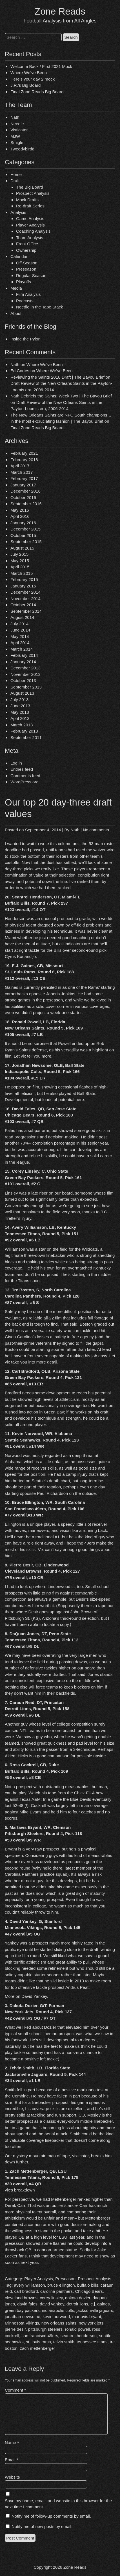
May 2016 (19, 510)
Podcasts (25, 300)
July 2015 (19, 554)
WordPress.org (24, 781)
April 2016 (20, 516)
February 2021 (24, 453)
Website (12, 2477)
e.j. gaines (100, 2304)
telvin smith (63, 2341)
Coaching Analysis (33, 231)
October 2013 (23, 680)
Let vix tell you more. (33, 1056)
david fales (27, 2304)
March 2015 (21, 573)
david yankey (52, 2304)
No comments (96, 829)
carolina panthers (56, 2291)
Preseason (26, 269)
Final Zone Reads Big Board (36, 91)
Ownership (26, 250)
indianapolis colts (58, 2310)
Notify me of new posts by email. (42, 2526)
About (15, 313)
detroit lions (77, 2304)
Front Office (27, 243)
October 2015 (23, 535)
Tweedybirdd (22, 149)
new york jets (91, 2323)
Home (16, 174)
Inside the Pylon (25, 339)
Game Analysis (30, 218)
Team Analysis (29, 237)
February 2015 (24, 579)
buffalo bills (87, 2285)
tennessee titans (92, 2341)
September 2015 (26, 541)
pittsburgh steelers (45, 2329)
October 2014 (23, 604)
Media (16, 288)
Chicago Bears (89, 2291)
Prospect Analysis (32, 193)
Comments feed (25, 775)
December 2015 (25, 529)
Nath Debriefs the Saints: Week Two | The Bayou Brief (61, 396)
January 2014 (23, 661)
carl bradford (26, 2291)
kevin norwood (56, 2316)
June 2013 (20, 705)
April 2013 (20, 718)
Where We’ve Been (28, 72)
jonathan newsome (22, 2316)
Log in (16, 763)
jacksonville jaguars (94, 2310)
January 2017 (23, 484)
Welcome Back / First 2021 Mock (41, 66)
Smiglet (17, 142)
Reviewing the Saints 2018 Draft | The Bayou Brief (57, 377)
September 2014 (26, 611)
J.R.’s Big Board (25, 85)
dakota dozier (77, 2297)
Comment (15, 2390)
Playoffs (23, 281)
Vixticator (19, 129)
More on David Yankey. (26, 1996)
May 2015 (19, 560)
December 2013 (25, 667)
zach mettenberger (37, 2348)
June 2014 (20, 630)
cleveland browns (21, 2297)
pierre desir (15, 2329)
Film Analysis (28, 294)
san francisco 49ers (39, 2335)
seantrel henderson (79, 2335)
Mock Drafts (27, 199)
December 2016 (25, 491)
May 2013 (19, 712)
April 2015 (20, 566)
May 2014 (19, 636)
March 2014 (21, 649)
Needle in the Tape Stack (39, 307)
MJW (15, 136)
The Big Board (29, 187)
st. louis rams (38, 2341)
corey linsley (51, 2297)
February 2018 (24, 459)
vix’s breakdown (20, 2190)
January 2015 (23, 586)
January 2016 (23, 522)
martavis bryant (86, 2316)
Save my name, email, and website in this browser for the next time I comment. (58, 2503)
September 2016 (26, 503)
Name (12, 2442)
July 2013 (19, 699)
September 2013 (26, 687)
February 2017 (24, 478)
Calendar (19, 256)
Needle (17, 123)
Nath (14, 117)
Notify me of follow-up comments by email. (51, 2516)
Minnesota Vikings (22, 2323)
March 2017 (21, 472)
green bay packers (22, 2310)
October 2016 (23, 497)
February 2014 (24, 655)
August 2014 (22, 617)
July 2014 (19, 623)
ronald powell (77, 2329)
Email (11, 2459)
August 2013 (22, 693)
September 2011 (26, 737)
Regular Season (31, 275)
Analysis (18, 212)
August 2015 (22, 548)
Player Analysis (30, 225)
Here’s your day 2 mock (32, 79)
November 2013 (25, 674)
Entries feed (21, 769)
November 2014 (25, 598)
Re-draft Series (30, 205)
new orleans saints (58, 2323)
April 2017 (20, 465)
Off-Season (26, 262)
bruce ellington (61, 2285)
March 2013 (21, 724)
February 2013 (24, 731)
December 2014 (25, 592)
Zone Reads (60, 11)
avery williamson (29, 2285)
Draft (15, 180)
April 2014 (20, 642)
